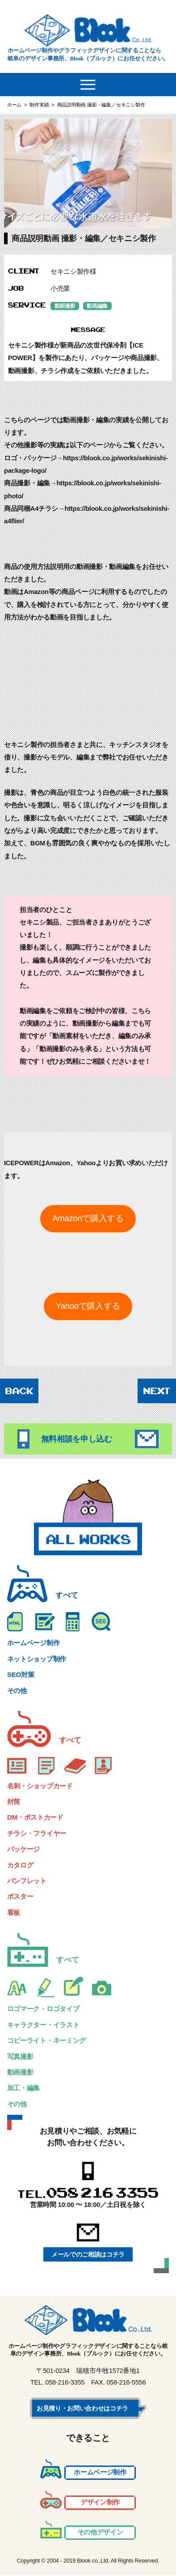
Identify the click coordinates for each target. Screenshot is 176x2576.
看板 (14, 1913)
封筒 (14, 1802)
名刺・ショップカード (42, 1786)
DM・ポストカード (37, 1818)
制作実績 (39, 104)
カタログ (21, 1865)
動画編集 (100, 306)
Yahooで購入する (88, 1306)
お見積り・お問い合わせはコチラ (86, 2409)
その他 (17, 1691)
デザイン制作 (100, 2503)
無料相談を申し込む (88, 1439)
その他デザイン (100, 2533)
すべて (66, 1596)
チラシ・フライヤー (38, 1834)
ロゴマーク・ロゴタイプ (45, 2009)
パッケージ (24, 1850)
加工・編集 (24, 2088)
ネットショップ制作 (38, 1659)
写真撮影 (21, 2057)
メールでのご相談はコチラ (88, 2254)
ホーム (14, 104)
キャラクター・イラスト (45, 2025)
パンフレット (28, 1881)
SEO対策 (21, 1675)
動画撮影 (65, 306)
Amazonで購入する (88, 1218)
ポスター (21, 1897)
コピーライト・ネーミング (49, 2041)
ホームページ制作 (35, 1643)
